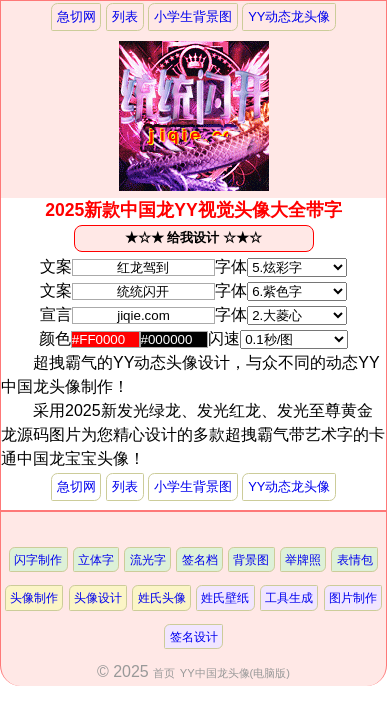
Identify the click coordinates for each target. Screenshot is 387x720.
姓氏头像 (162, 597)
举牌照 (303, 559)
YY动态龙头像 (289, 16)
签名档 (200, 559)
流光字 (148, 559)
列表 (125, 16)
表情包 (355, 559)
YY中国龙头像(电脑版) (235, 673)
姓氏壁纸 (225, 597)
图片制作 (353, 597)
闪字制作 (38, 559)
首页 (164, 673)
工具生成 (289, 597)
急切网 (76, 16)
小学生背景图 (193, 16)
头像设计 (98, 597)
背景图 (251, 559)
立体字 (96, 559)
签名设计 (194, 636)
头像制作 (34, 597)
